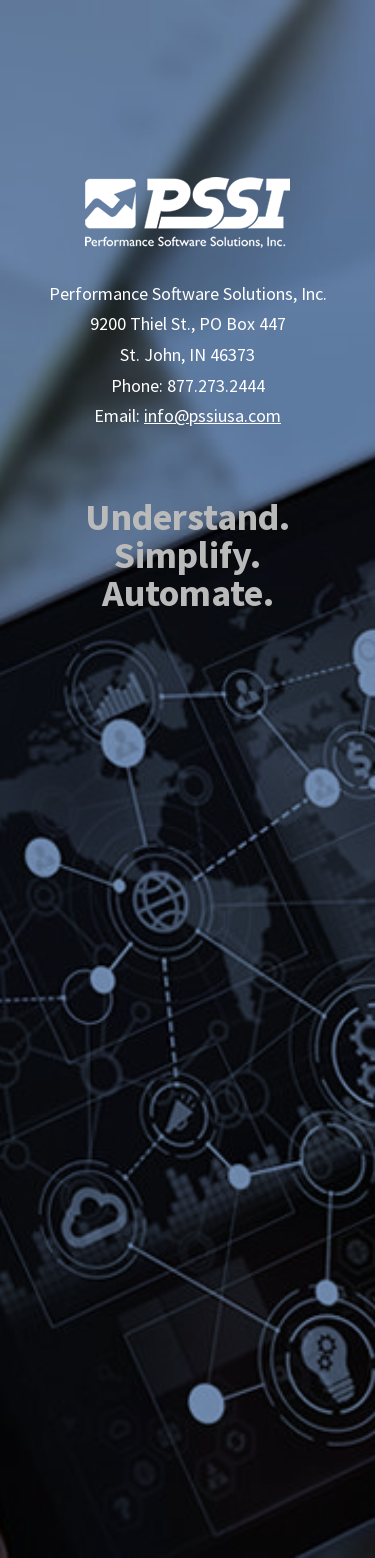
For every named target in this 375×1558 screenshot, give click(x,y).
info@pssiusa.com (212, 415)
